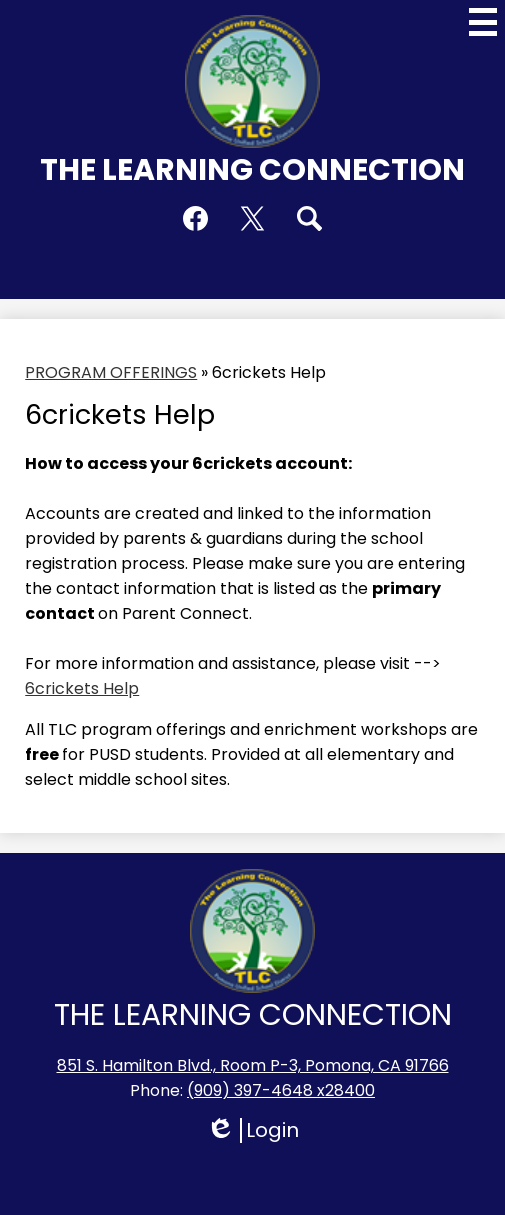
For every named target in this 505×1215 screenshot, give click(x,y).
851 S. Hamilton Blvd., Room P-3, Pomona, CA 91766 (253, 1065)
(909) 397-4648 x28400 (281, 1090)
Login (252, 1130)
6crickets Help (82, 688)
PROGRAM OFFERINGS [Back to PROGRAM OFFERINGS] (111, 372)
